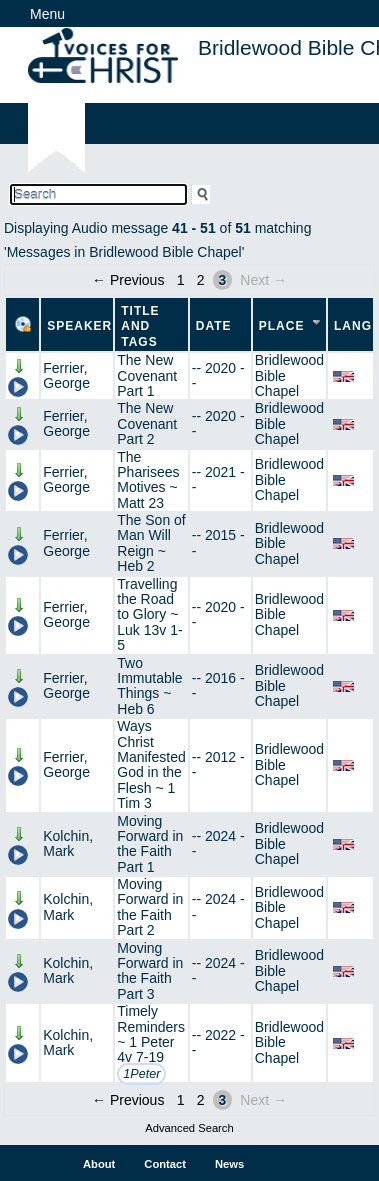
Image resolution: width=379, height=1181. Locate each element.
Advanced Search (189, 1128)
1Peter (141, 1074)
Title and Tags (140, 326)
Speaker (79, 326)
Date (214, 326)
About (99, 1164)
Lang (353, 326)
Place (282, 326)
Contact (165, 1164)
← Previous (128, 280)
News (229, 1164)
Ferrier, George (66, 375)
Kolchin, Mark (68, 843)
